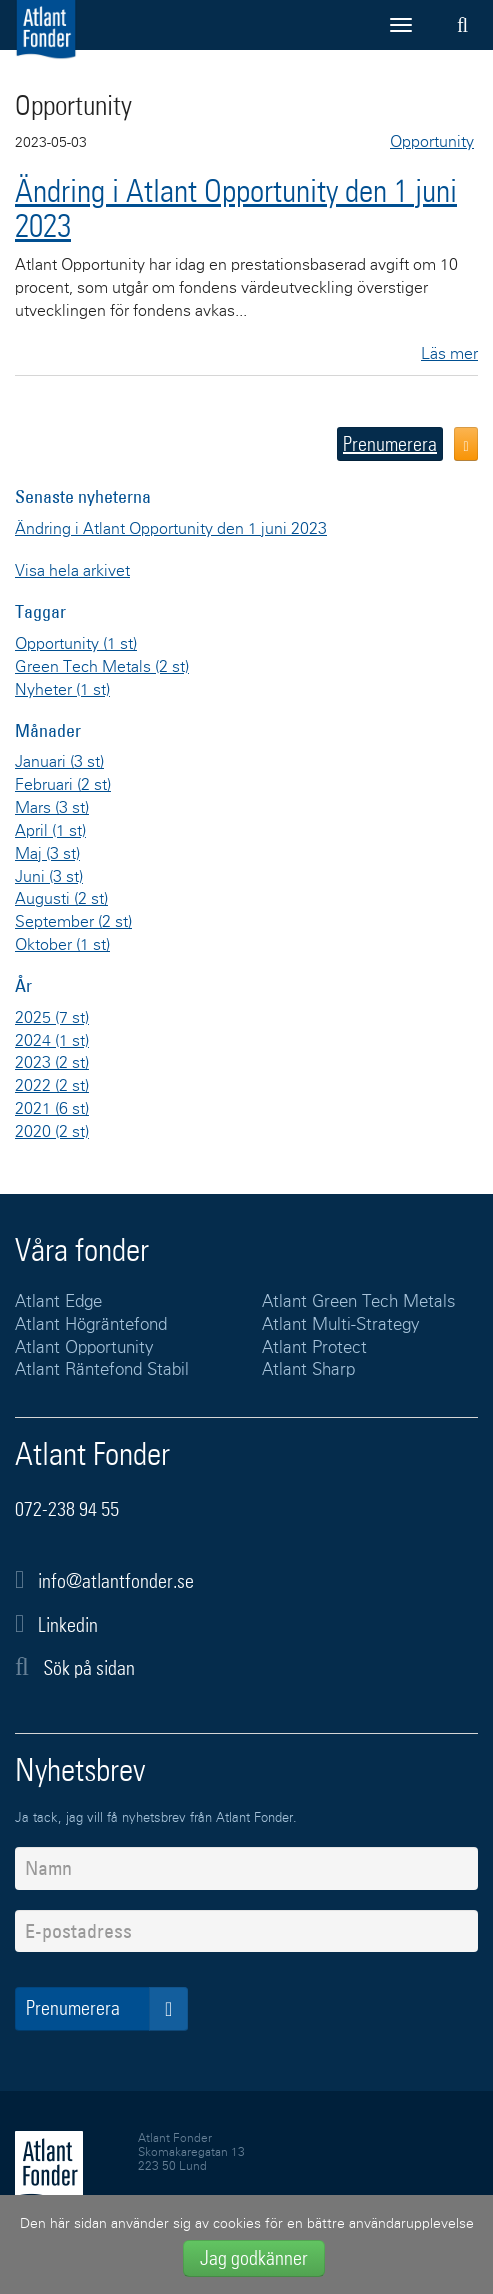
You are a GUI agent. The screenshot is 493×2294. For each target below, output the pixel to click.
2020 (52, 1132)
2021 (52, 1109)
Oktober (62, 945)
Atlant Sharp (308, 1370)
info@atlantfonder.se (116, 1581)
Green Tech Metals (102, 667)
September (73, 922)
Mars (52, 808)
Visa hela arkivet (72, 571)
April (50, 831)
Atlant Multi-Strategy (341, 1325)
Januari (59, 762)
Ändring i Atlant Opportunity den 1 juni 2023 (236, 208)
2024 (52, 1041)
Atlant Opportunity (84, 1348)
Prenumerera (390, 444)
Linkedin (68, 1625)
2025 (52, 1018)
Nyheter (62, 690)
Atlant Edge (58, 1302)
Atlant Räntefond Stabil (102, 1370)
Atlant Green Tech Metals (359, 1302)
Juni (49, 877)
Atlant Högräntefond (91, 1325)
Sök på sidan (75, 1667)
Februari (63, 785)
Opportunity (76, 644)
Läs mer (449, 354)
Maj (47, 854)
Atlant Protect (314, 1348)
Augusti (61, 899)
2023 (52, 1063)
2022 (52, 1086)
